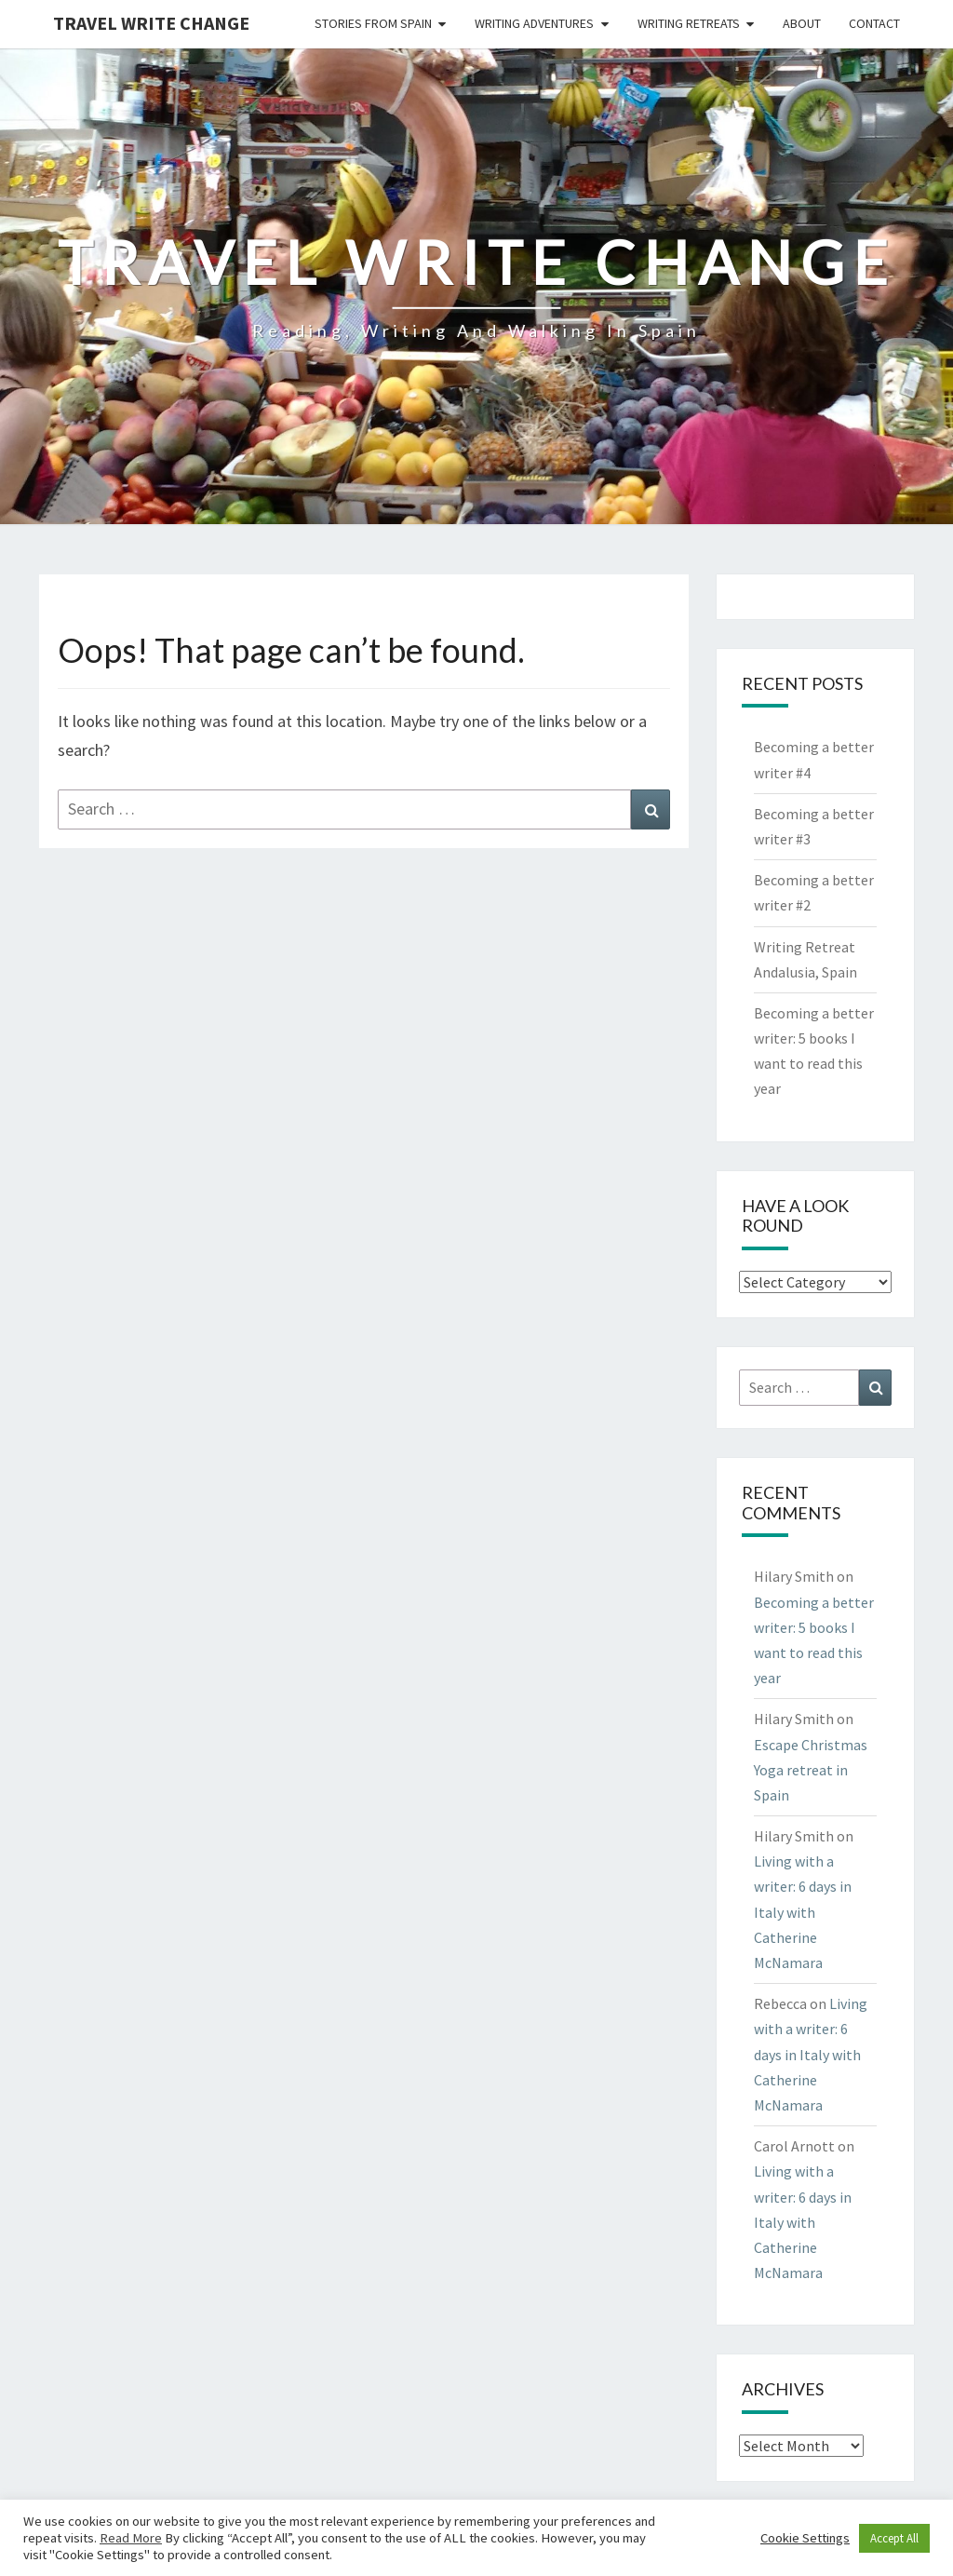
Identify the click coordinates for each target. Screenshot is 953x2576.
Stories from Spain (373, 23)
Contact (874, 23)
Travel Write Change (151, 22)
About (802, 23)
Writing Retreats (689, 23)
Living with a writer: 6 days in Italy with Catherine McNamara (803, 1912)
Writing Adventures (534, 23)
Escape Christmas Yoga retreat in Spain (810, 1769)
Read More (131, 2537)
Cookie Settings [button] (805, 2537)
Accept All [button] (894, 2538)
